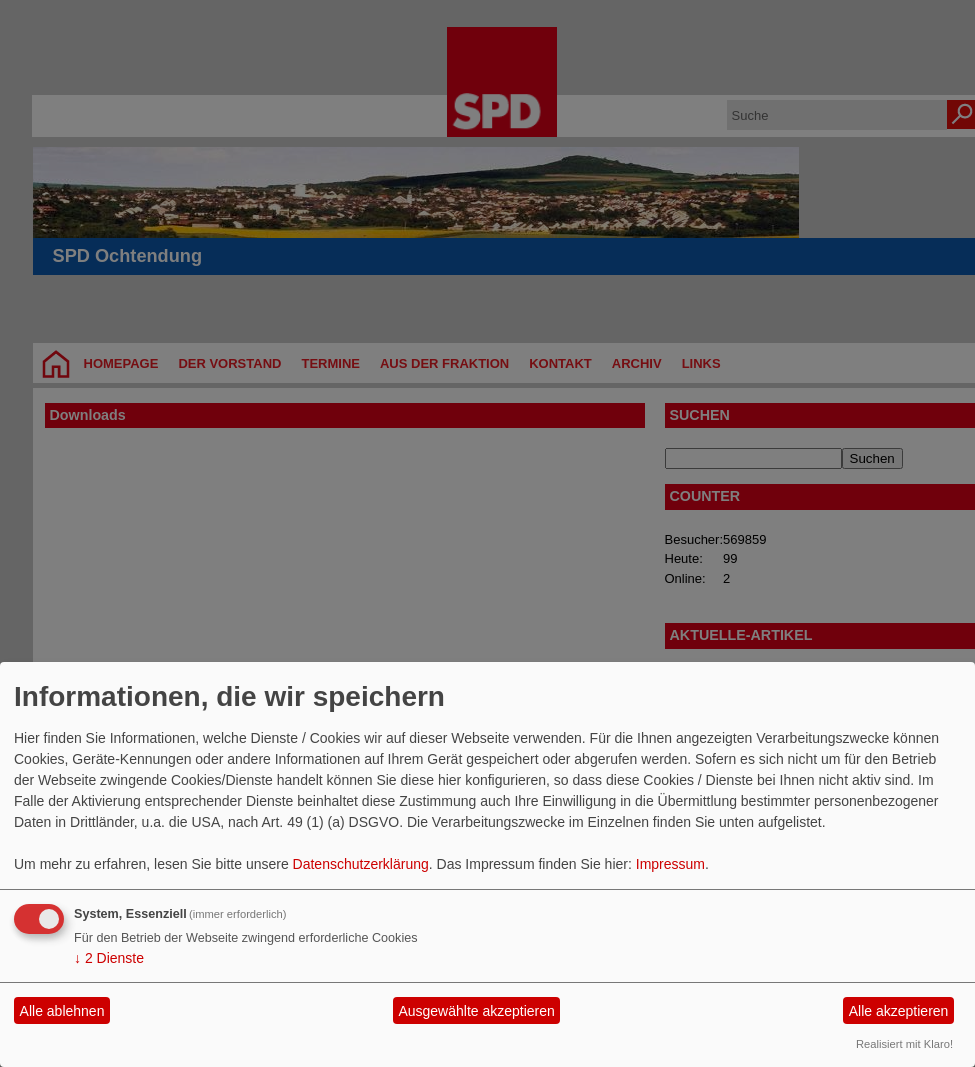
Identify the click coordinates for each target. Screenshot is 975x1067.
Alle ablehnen (62, 1011)
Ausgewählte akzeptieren (476, 1011)
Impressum (670, 864)
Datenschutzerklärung (361, 864)
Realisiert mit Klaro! (904, 1044)
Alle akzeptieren (899, 1011)
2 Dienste (109, 958)
